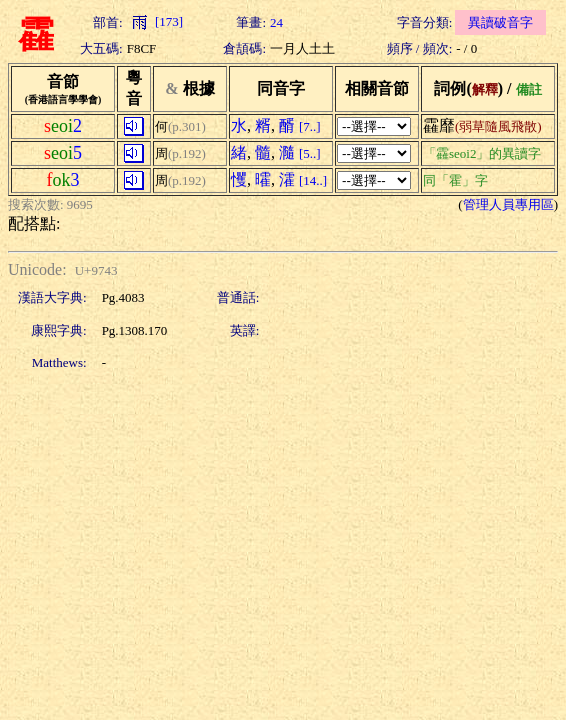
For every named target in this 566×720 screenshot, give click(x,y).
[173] (155, 21)
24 (276, 22)
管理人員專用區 (508, 204)
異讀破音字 (500, 22)
